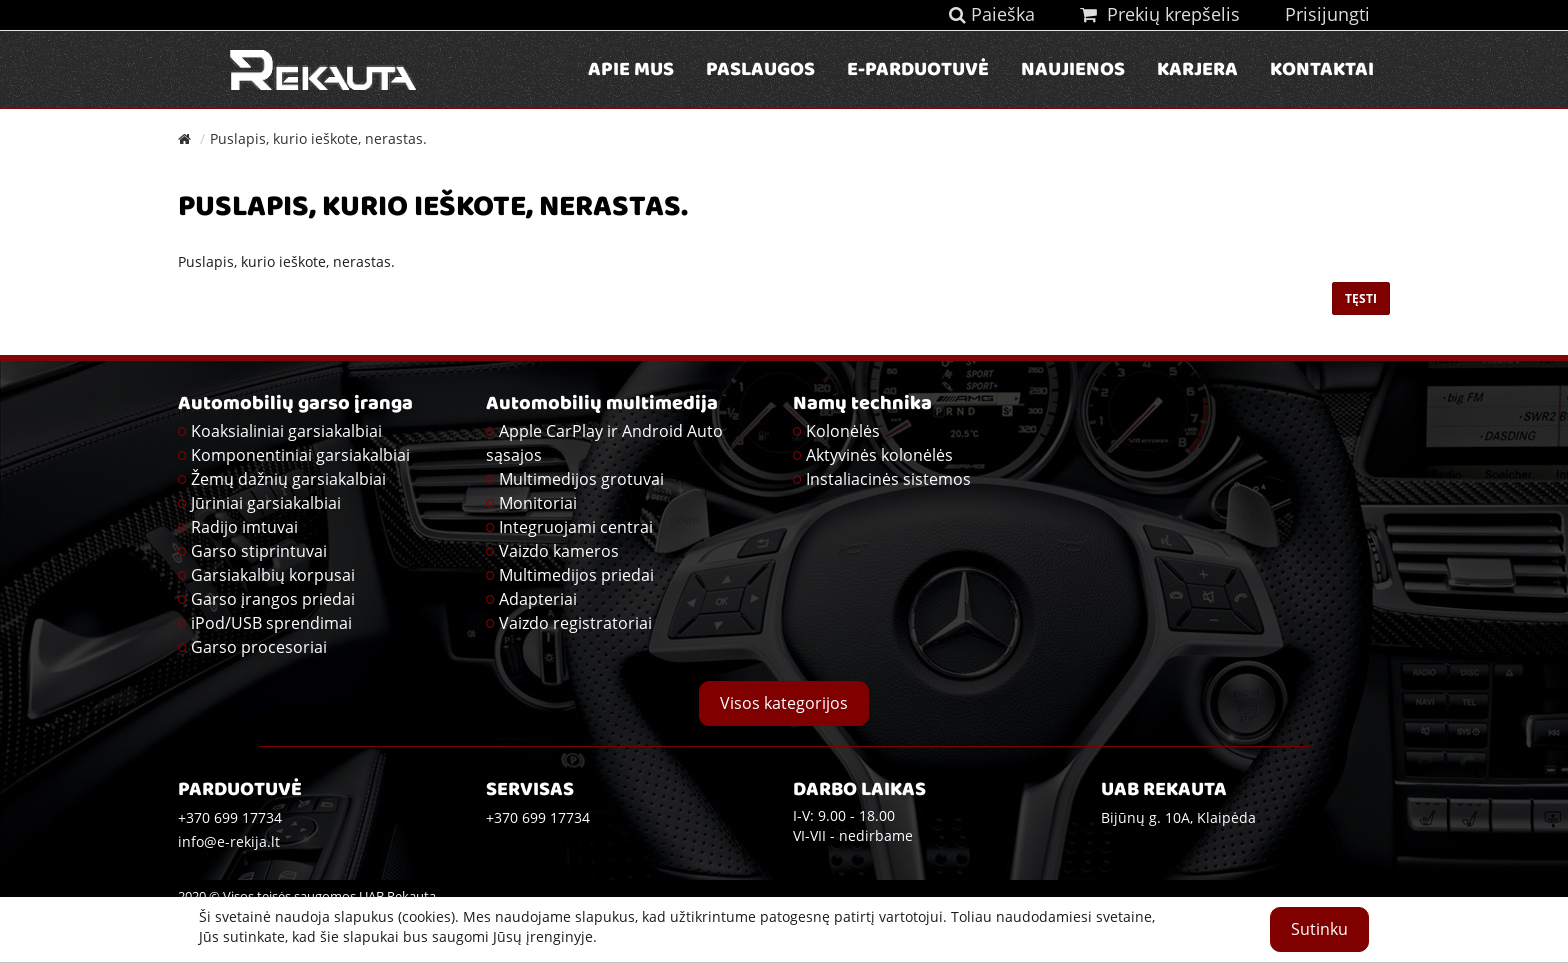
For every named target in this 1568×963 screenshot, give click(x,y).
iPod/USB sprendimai (271, 623)
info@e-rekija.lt (229, 841)
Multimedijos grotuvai (581, 479)
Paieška (992, 14)
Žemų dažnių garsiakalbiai (288, 479)
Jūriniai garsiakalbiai (266, 503)
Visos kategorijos (784, 703)
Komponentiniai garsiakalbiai (300, 455)
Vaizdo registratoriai (575, 623)
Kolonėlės (843, 431)
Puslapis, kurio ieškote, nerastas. (318, 138)
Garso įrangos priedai (273, 599)
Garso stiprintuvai (259, 551)
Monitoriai (538, 503)
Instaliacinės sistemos (888, 479)
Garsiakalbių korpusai (273, 575)
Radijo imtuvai (244, 527)
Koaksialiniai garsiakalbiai (286, 431)
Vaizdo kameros (559, 551)
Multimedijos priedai (576, 575)
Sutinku (1319, 929)
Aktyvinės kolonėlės (879, 455)
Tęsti (1361, 298)
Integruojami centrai (576, 527)
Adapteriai (538, 599)
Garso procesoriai (259, 647)
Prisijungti (1327, 14)
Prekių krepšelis (1160, 14)
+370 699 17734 (538, 817)
